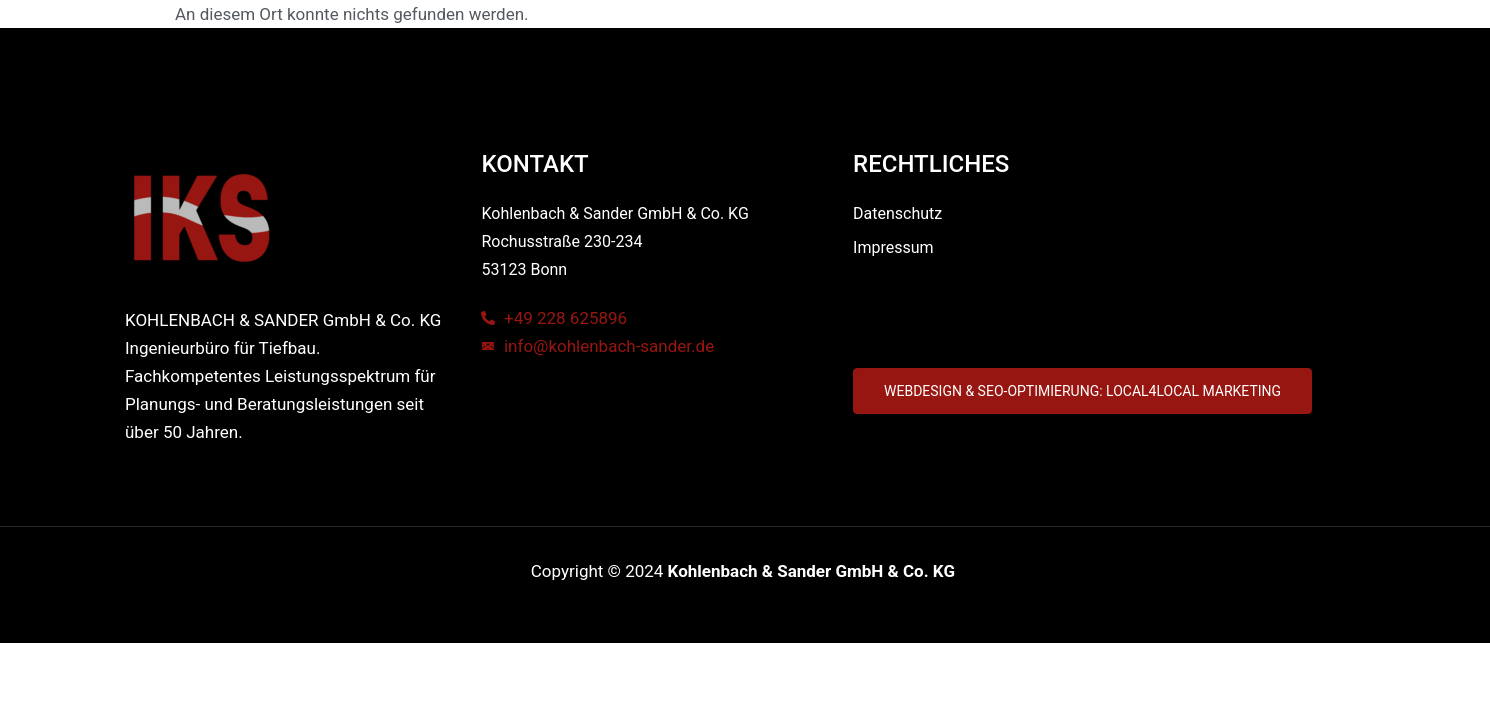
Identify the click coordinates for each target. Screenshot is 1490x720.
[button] (1082, 391)
